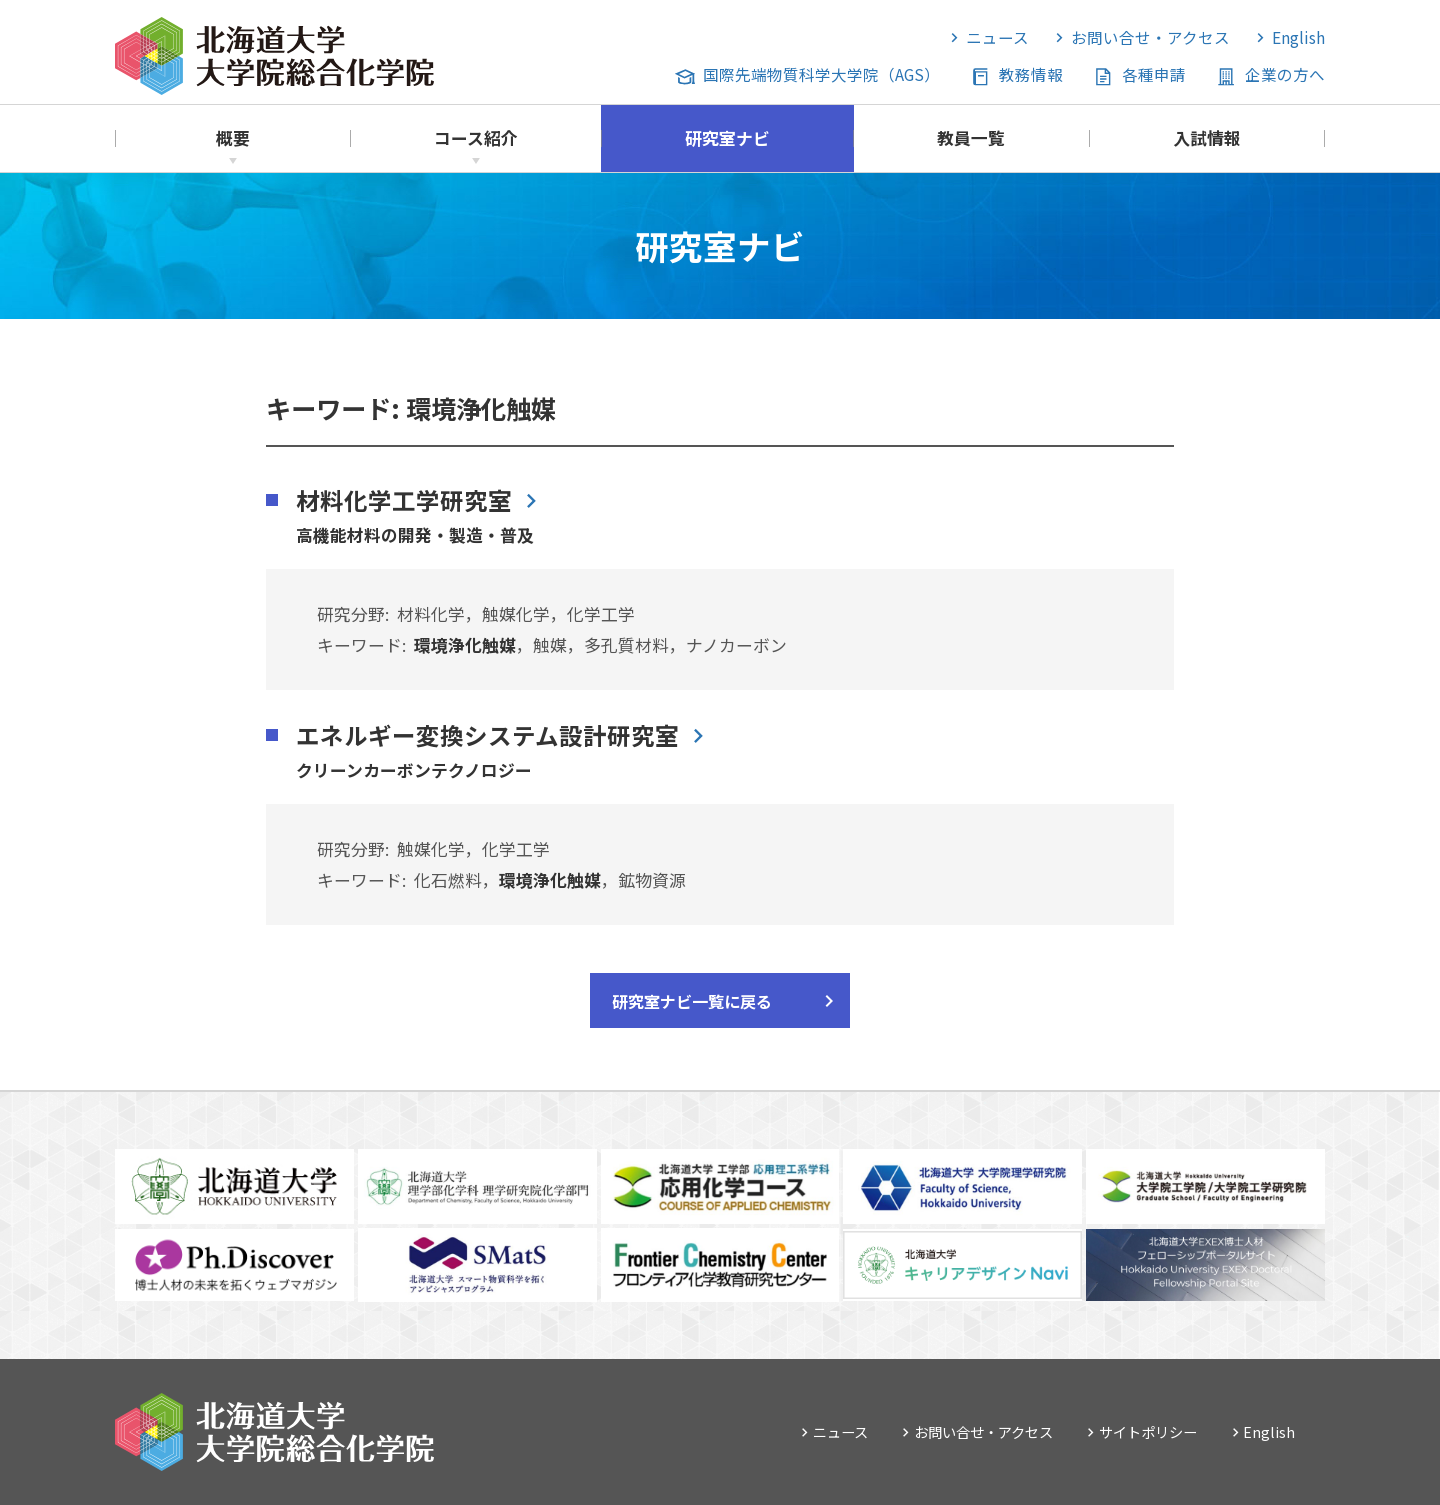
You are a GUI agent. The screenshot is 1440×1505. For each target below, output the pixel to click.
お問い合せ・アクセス (1150, 37)
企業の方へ (1285, 74)
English (1298, 37)
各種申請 (1154, 74)
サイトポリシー (1148, 1431)
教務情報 (1031, 74)
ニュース (997, 37)
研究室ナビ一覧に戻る (692, 1001)
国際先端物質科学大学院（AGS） (821, 74)
